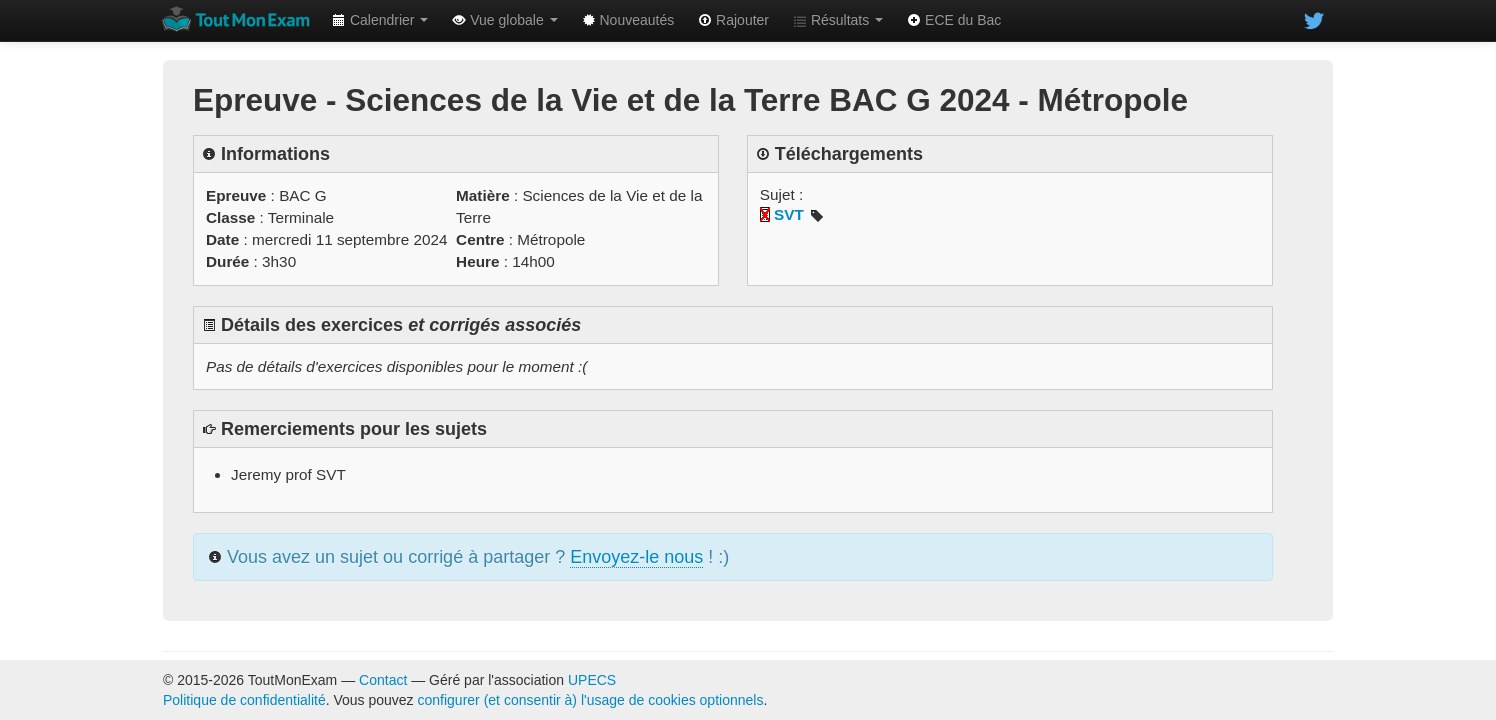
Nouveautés (628, 20)
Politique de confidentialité (244, 700)
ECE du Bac (954, 20)
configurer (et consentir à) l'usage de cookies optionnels (591, 700)
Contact (383, 680)
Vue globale (504, 20)
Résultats (838, 20)
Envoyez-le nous (636, 557)
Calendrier (380, 20)
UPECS (592, 680)
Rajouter (733, 20)
